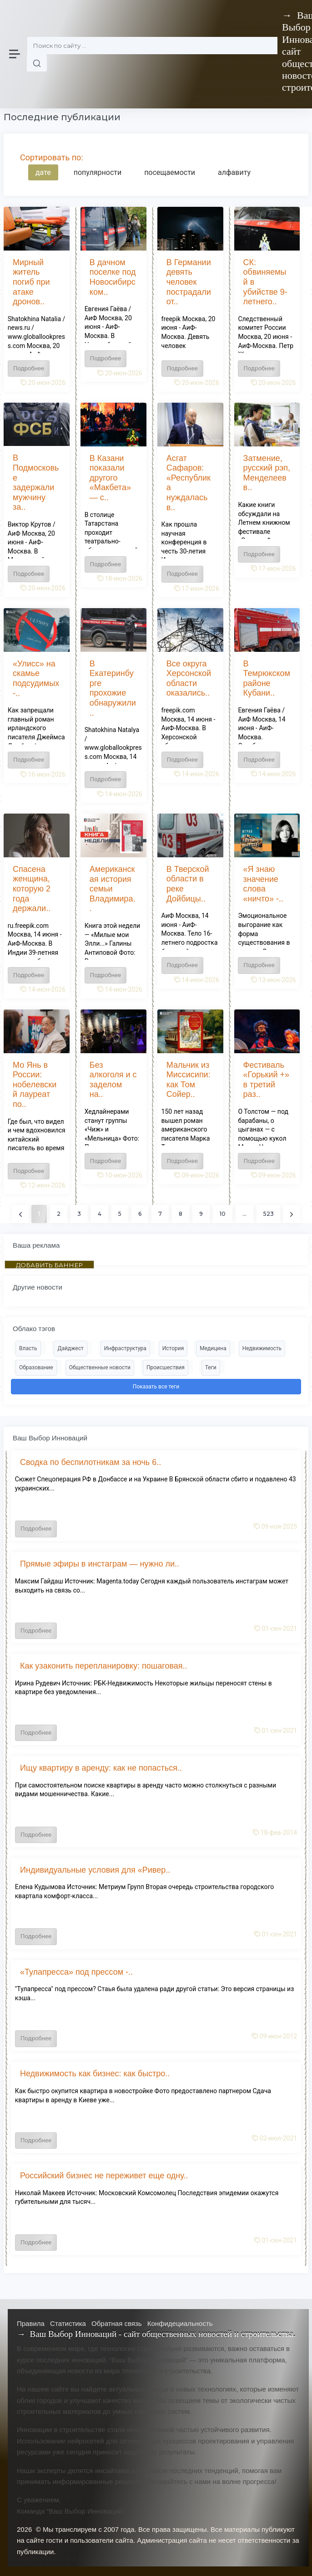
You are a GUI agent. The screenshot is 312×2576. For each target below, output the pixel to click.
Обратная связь (116, 2323)
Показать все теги (156, 1386)
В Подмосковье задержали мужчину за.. (36, 482)
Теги (210, 1367)
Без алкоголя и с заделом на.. (113, 1079)
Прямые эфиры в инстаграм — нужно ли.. (99, 1563)
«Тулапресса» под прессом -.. (76, 1972)
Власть (28, 1348)
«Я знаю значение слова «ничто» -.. (263, 884)
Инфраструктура (125, 1348)
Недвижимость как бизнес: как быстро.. (95, 2073)
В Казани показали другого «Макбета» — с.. (110, 478)
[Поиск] (152, 45)
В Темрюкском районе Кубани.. (266, 678)
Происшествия (165, 1367)
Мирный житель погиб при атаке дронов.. (31, 282)
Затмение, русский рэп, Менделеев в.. (267, 473)
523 (268, 1213)
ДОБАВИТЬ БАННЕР (49, 1265)
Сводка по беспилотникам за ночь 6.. (90, 1462)
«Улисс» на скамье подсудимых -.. (36, 678)
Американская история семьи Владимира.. (113, 889)
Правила (31, 2323)
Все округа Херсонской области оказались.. (188, 678)
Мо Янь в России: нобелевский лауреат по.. (34, 1084)
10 (223, 1213)
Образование (36, 1367)
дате (43, 172)
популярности (98, 172)
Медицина (213, 1348)
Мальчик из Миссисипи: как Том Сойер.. (188, 1079)
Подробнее (28, 368)
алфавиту (234, 172)
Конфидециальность (180, 2323)
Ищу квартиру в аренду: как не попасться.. (101, 1767)
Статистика (68, 2323)
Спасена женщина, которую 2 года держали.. (31, 889)
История (173, 1348)
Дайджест (70, 1348)
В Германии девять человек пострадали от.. (188, 282)
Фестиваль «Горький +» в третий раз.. (266, 1079)
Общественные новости (100, 1367)
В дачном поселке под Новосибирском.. (113, 277)
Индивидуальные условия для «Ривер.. (95, 1869)
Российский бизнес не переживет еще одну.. (104, 2175)
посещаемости (169, 172)
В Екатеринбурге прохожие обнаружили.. (113, 688)
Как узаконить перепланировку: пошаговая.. (103, 1665)
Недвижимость (262, 1348)
